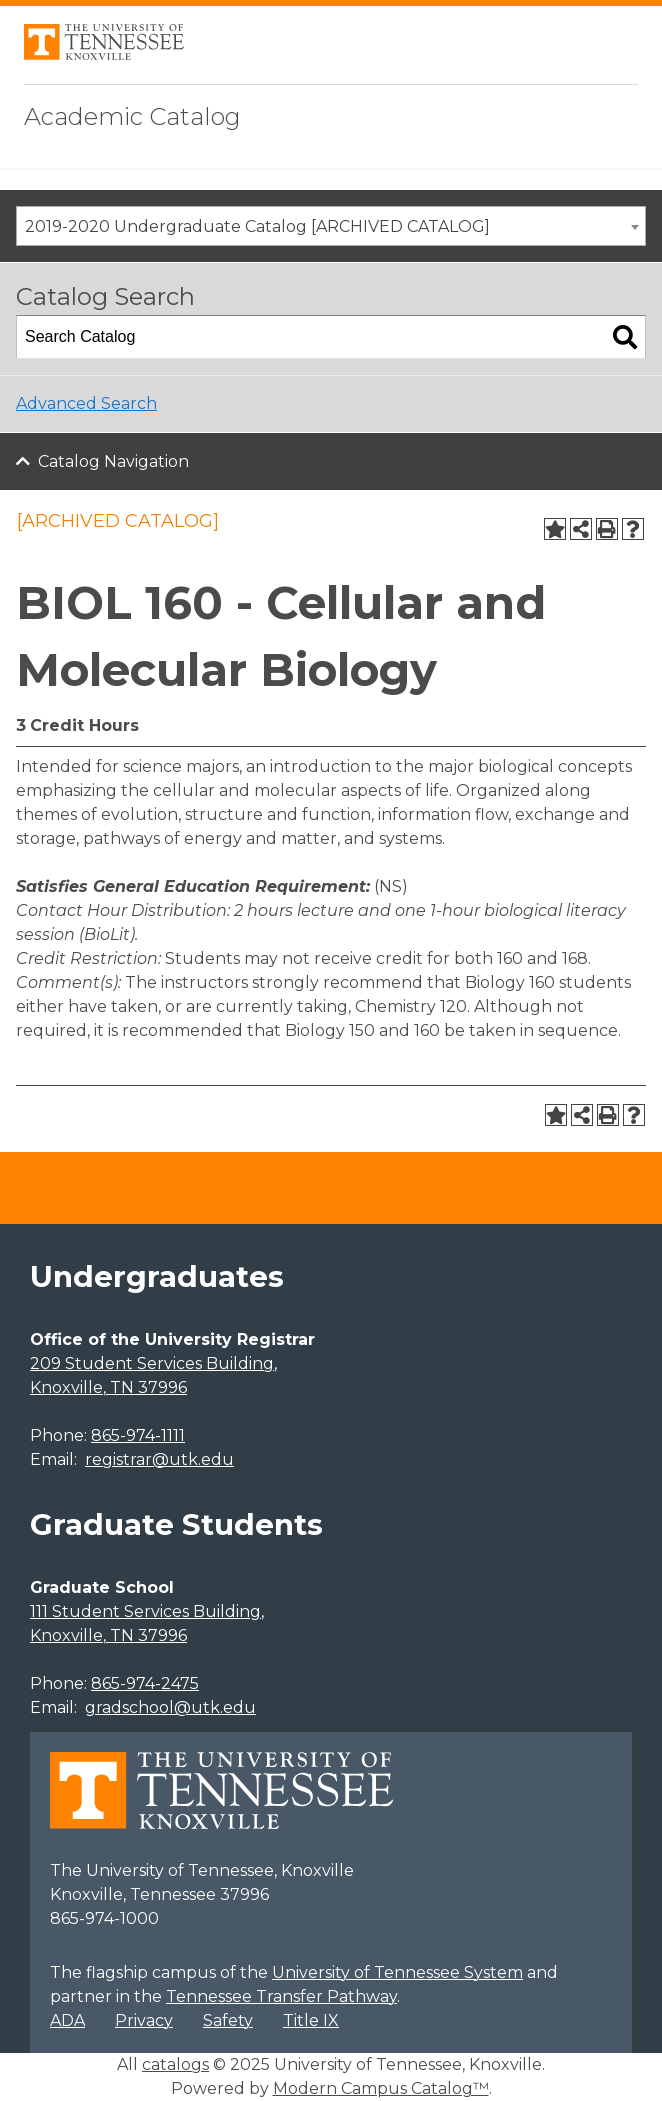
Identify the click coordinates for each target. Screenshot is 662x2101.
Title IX (311, 2020)
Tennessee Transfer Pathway (281, 1996)
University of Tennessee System (397, 1972)
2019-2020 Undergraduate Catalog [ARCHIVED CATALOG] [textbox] (257, 226)
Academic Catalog (132, 116)
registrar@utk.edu (159, 1459)
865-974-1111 (138, 1435)
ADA (67, 2020)
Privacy (144, 2020)
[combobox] (331, 226)
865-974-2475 (145, 1683)
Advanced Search (86, 403)
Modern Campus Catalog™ (381, 2088)
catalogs (175, 2064)
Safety (228, 2020)
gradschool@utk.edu (170, 1707)
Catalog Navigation (113, 461)
